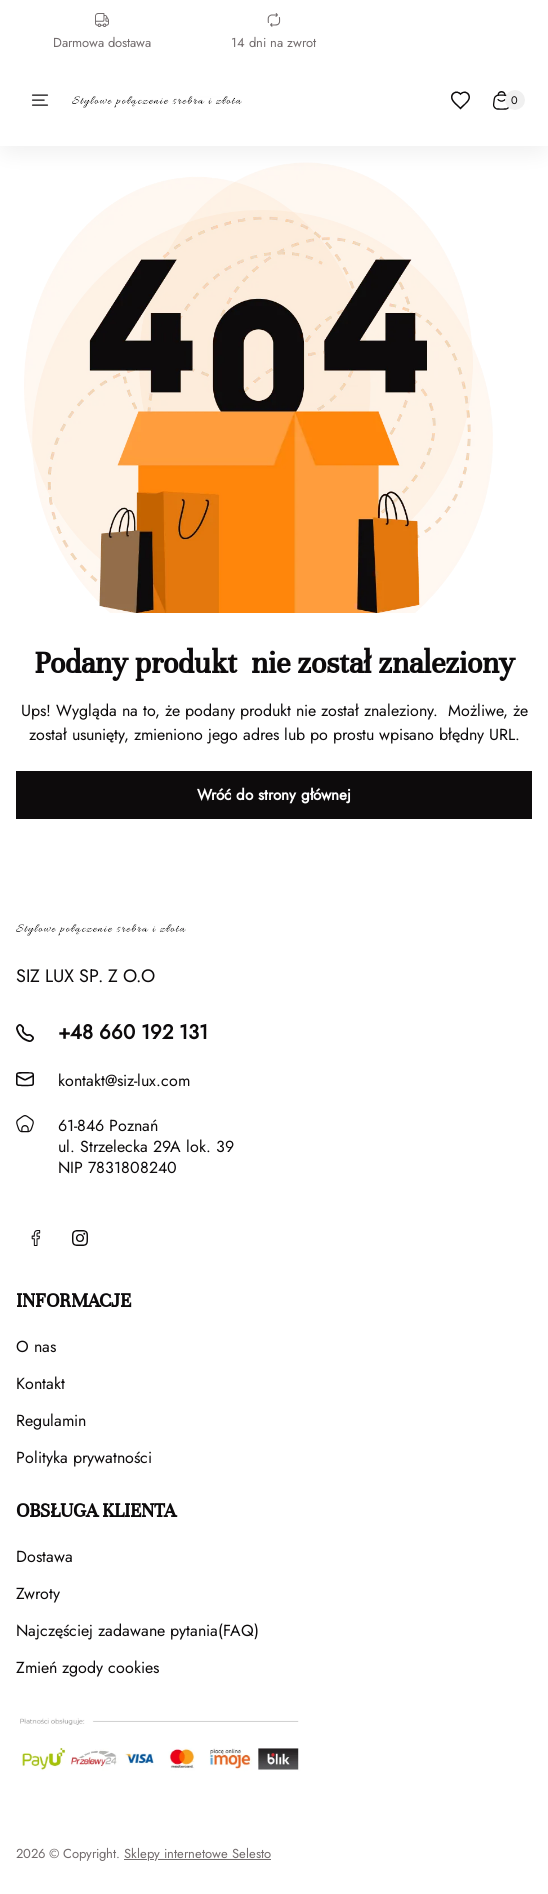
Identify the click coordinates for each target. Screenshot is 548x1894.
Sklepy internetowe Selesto (197, 1854)
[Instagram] (80, 1238)
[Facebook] (36, 1238)
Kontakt (40, 1383)
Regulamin (51, 1420)
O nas (36, 1346)
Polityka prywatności (84, 1457)
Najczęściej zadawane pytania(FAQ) (137, 1630)
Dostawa (44, 1556)
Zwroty (38, 1593)
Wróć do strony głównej (274, 795)
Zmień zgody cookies (87, 1667)
